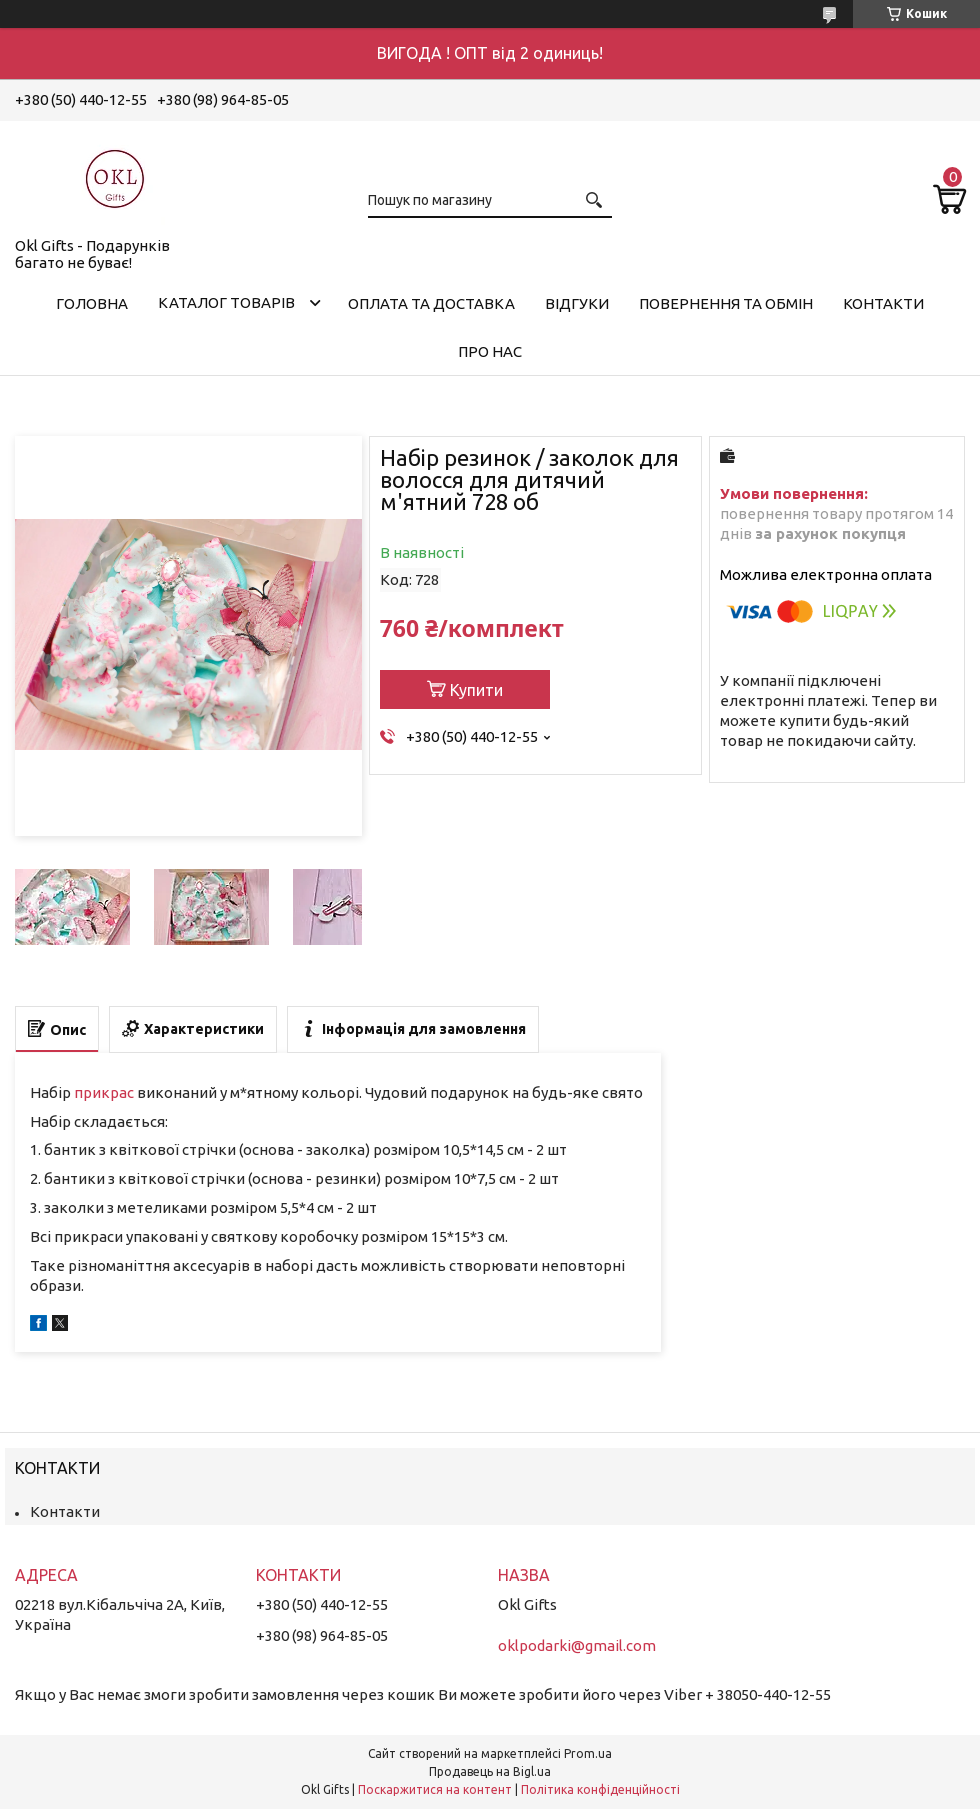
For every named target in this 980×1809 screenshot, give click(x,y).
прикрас (104, 1092)
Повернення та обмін (726, 303)
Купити (476, 690)
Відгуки (577, 303)
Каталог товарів (226, 302)
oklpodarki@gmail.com (577, 1645)
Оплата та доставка (431, 303)
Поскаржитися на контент (435, 1789)
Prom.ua (588, 1753)
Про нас (490, 351)
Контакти (883, 303)
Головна (92, 303)
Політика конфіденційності (600, 1789)
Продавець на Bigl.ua (490, 1771)
